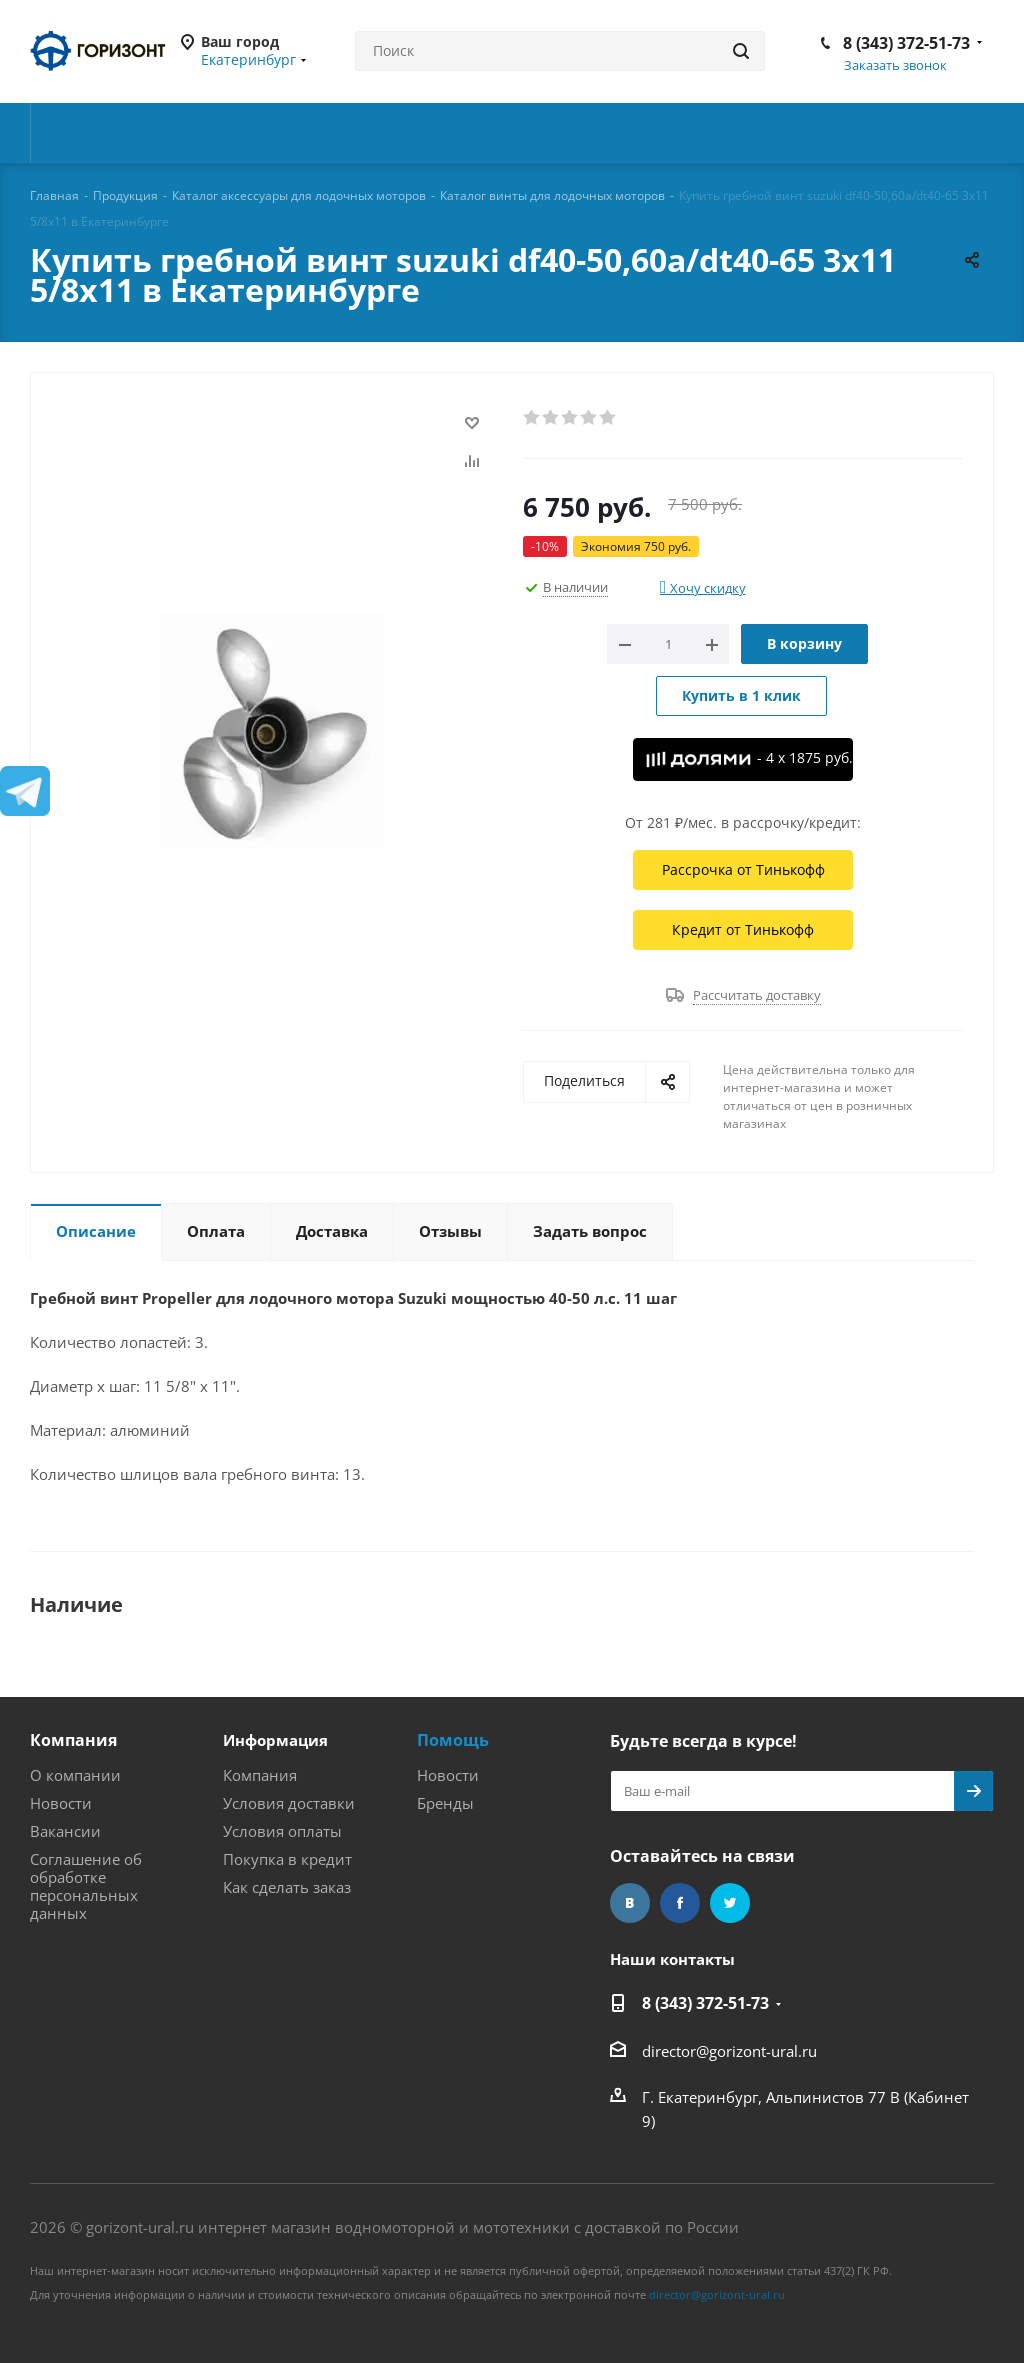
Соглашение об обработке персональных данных (86, 1886)
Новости (61, 1803)
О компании (75, 1775)
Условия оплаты (282, 1831)
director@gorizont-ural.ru (729, 2051)
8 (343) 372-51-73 (906, 43)
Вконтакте (630, 1903)
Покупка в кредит (287, 1859)
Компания (73, 1740)
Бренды (445, 1803)
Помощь (453, 1740)
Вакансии (65, 1831)
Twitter (730, 1903)
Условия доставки (289, 1803)
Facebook (680, 1903)
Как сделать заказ (287, 1887)
